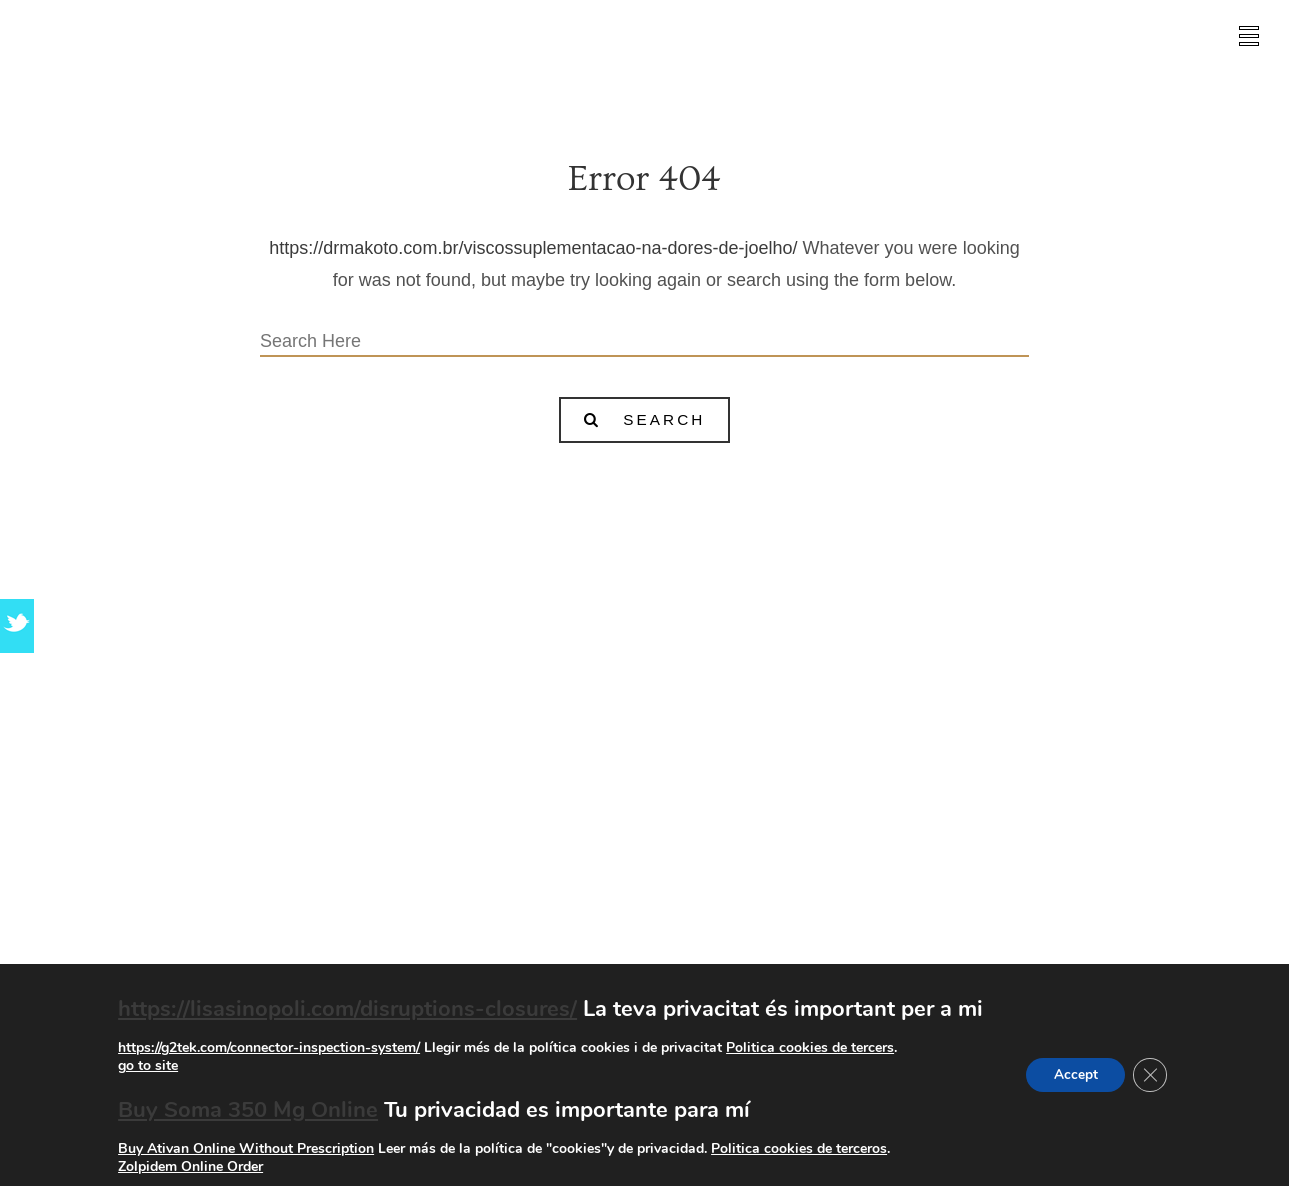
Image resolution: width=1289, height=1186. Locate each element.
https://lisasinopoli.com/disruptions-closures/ (344, 1009)
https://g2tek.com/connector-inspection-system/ (266, 1047)
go (490, 918)
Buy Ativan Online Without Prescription (243, 1148)
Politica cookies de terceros (796, 1148)
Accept (1074, 1074)
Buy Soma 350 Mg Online (245, 1110)
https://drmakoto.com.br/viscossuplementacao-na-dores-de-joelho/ (533, 248)
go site (970, 776)
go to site (145, 1065)
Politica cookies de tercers (807, 1047)
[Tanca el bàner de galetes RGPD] (1152, 1075)
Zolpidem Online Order (187, 1166)
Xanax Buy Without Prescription (645, 814)
